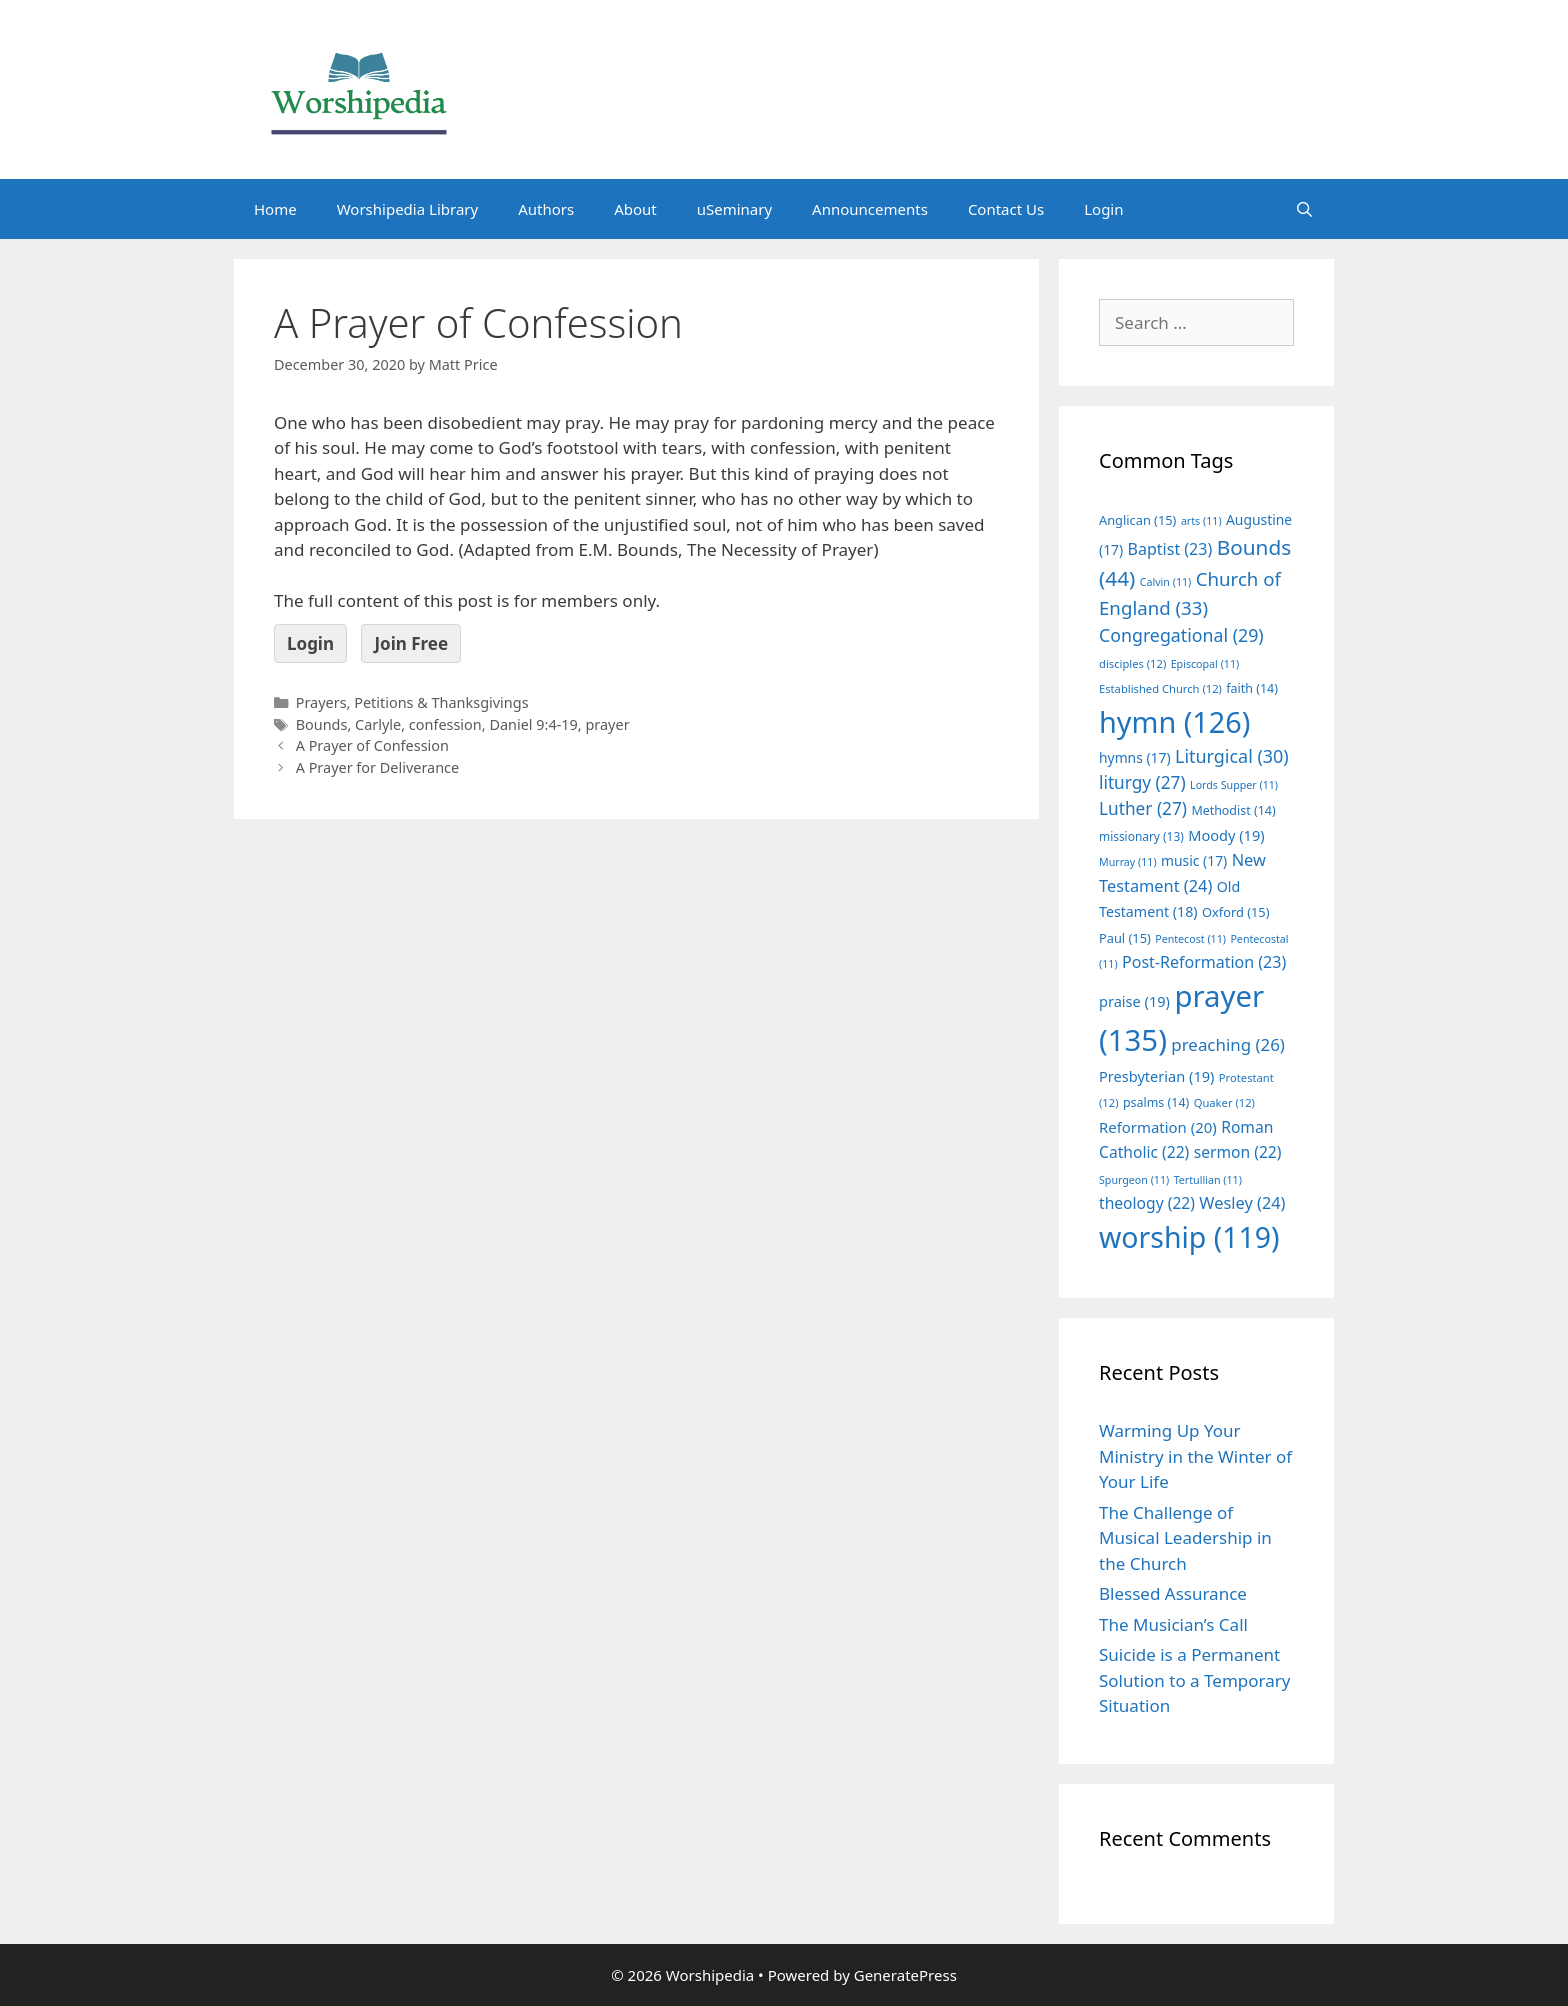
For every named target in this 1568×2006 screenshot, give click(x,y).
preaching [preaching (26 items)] (1228, 1044)
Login (1103, 209)
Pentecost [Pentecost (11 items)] (1190, 939)
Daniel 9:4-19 (533, 724)
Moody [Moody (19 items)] (1226, 835)
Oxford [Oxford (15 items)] (1235, 912)
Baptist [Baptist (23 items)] (1170, 549)
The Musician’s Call (1173, 1624)
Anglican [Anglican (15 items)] (1137, 520)
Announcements (870, 209)
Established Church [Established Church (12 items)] (1160, 688)
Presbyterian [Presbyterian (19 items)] (1156, 1076)
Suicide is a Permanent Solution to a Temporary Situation (1194, 1680)
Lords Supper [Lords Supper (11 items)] (1234, 785)
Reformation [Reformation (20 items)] (1158, 1127)
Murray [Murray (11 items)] (1128, 862)
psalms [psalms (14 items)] (1156, 1102)
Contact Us (1006, 209)
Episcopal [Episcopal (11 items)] (1205, 664)
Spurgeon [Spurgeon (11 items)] (1134, 1180)
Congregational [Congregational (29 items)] (1181, 635)
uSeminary (734, 209)
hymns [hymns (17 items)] (1135, 757)
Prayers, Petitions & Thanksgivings (412, 702)
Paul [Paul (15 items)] (1125, 938)
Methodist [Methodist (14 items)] (1233, 810)
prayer (607, 724)
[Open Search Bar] (1304, 209)
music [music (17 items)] (1194, 860)
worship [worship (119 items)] (1189, 1237)
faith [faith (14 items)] (1252, 688)
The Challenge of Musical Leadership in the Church (1185, 1538)
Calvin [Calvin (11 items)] (1166, 582)
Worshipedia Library (407, 209)
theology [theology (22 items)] (1147, 1203)
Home (275, 209)
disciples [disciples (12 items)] (1132, 663)
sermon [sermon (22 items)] (1238, 1152)
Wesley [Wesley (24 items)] (1242, 1203)
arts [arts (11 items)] (1201, 521)
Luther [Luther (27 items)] (1143, 808)
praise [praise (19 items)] (1134, 1001)
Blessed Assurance (1173, 1593)
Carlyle (378, 724)
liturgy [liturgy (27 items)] (1142, 782)
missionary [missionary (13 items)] (1141, 836)
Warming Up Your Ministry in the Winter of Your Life (1195, 1456)
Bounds (322, 724)
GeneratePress (905, 1975)
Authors (546, 209)
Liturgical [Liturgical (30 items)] (1232, 756)
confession (445, 724)
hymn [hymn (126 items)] (1174, 721)
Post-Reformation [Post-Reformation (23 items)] (1204, 962)
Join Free (411, 643)
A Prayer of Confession (372, 745)
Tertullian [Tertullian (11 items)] (1208, 1180)
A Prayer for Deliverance (378, 767)
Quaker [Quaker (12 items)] (1224, 1102)
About (635, 209)
